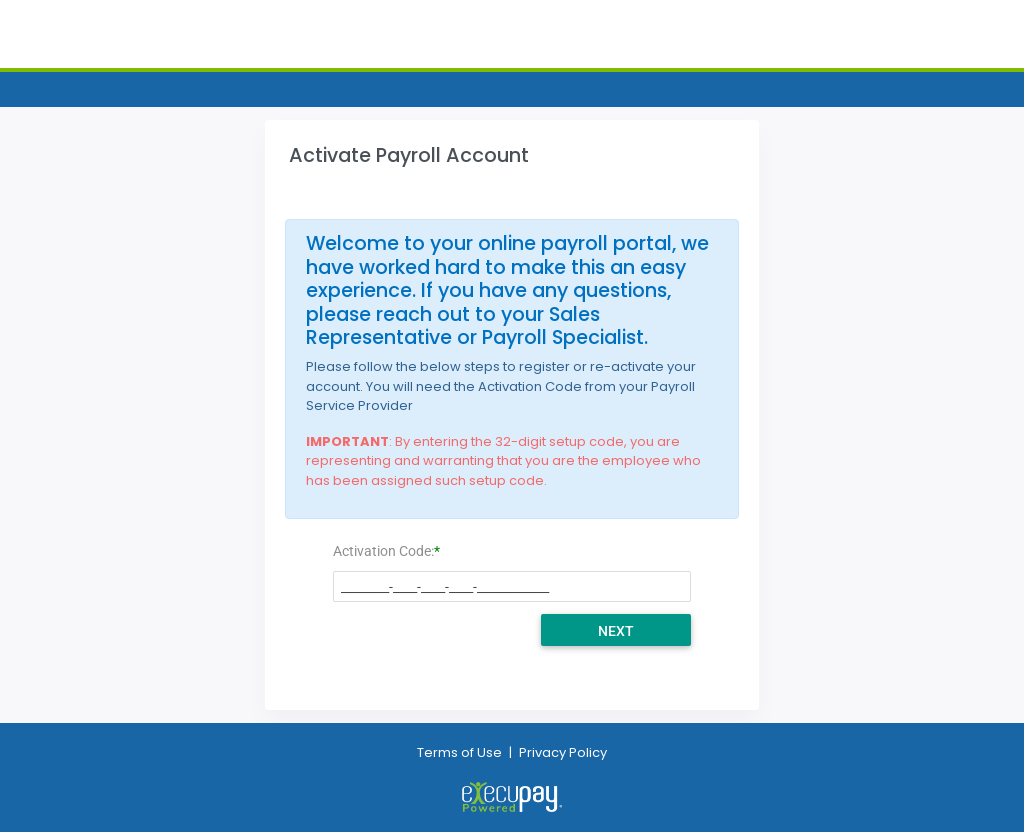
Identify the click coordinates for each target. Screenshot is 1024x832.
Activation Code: (383, 551)
